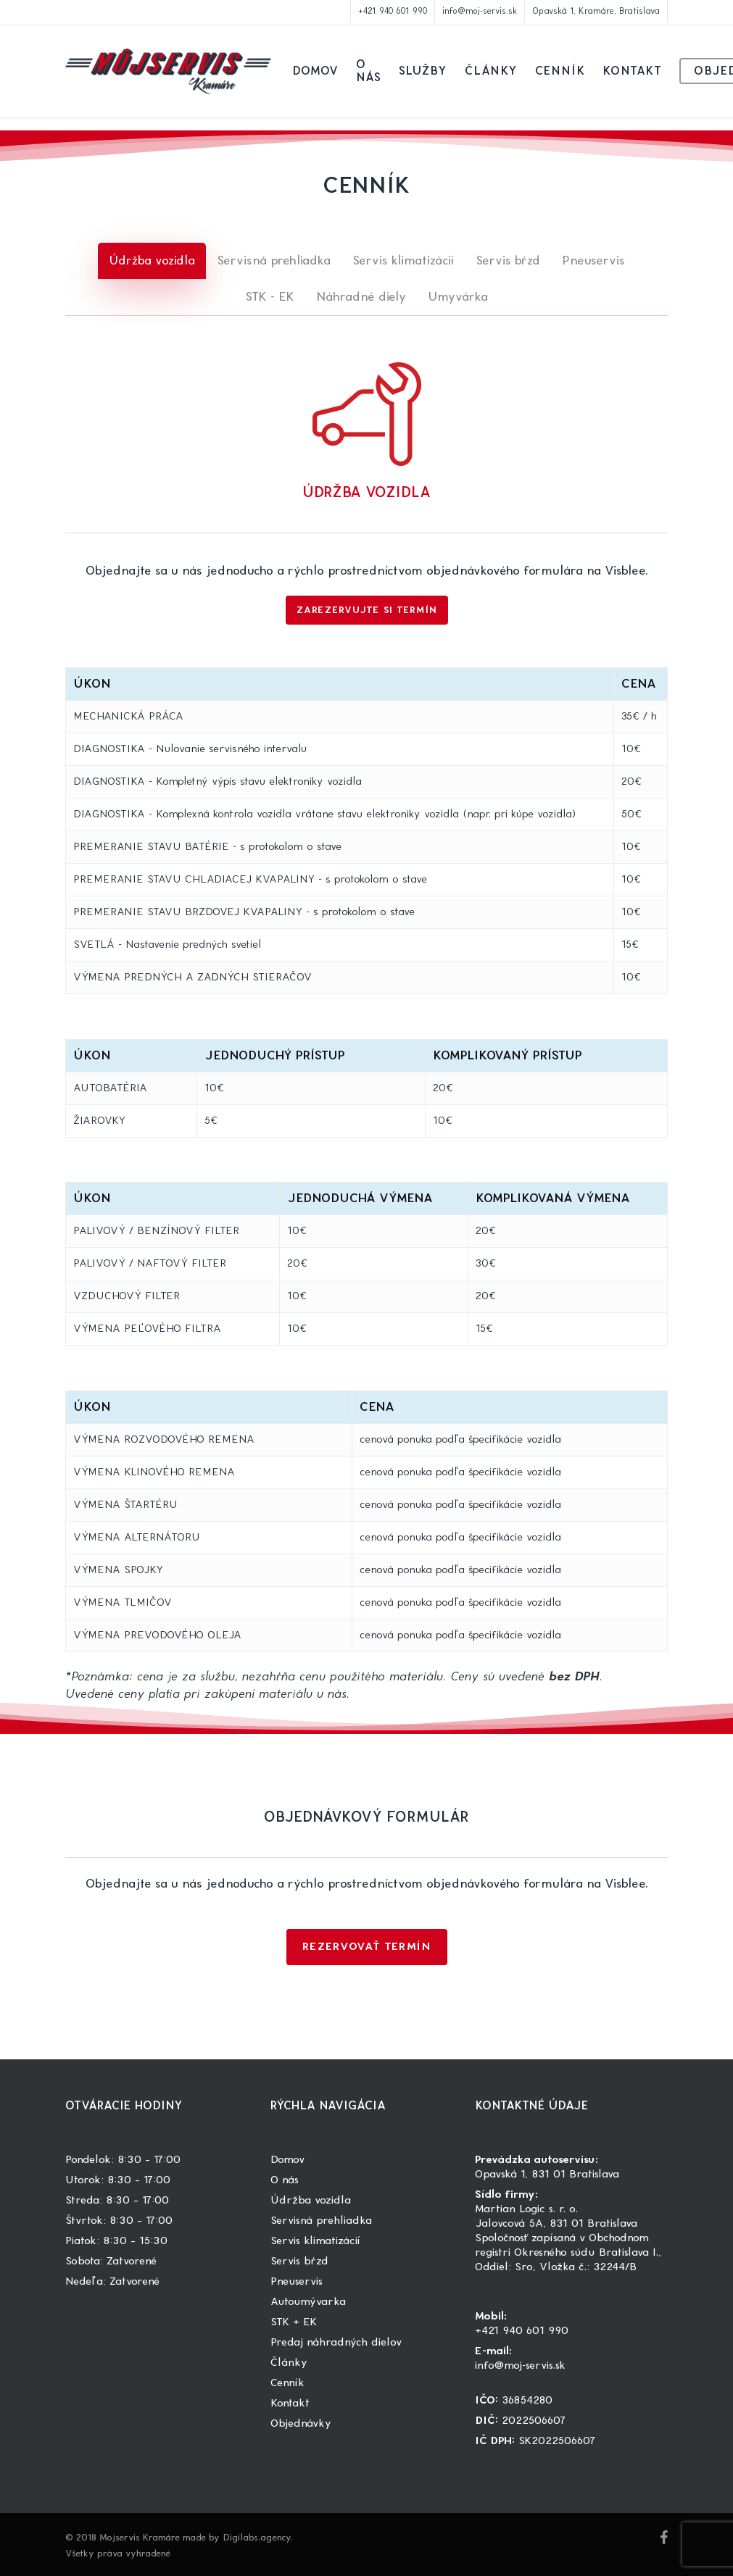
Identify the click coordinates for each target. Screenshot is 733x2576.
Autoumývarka (308, 2302)
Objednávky (300, 2423)
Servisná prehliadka (321, 2220)
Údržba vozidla (310, 2200)
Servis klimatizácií (315, 2241)
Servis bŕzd (299, 2261)
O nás (284, 2180)
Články (288, 2362)
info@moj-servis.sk (520, 2365)
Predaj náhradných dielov (336, 2342)
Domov (287, 2160)
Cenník (287, 2383)
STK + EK (293, 2322)
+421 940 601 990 (521, 2331)
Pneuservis (296, 2281)
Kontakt (290, 2403)
